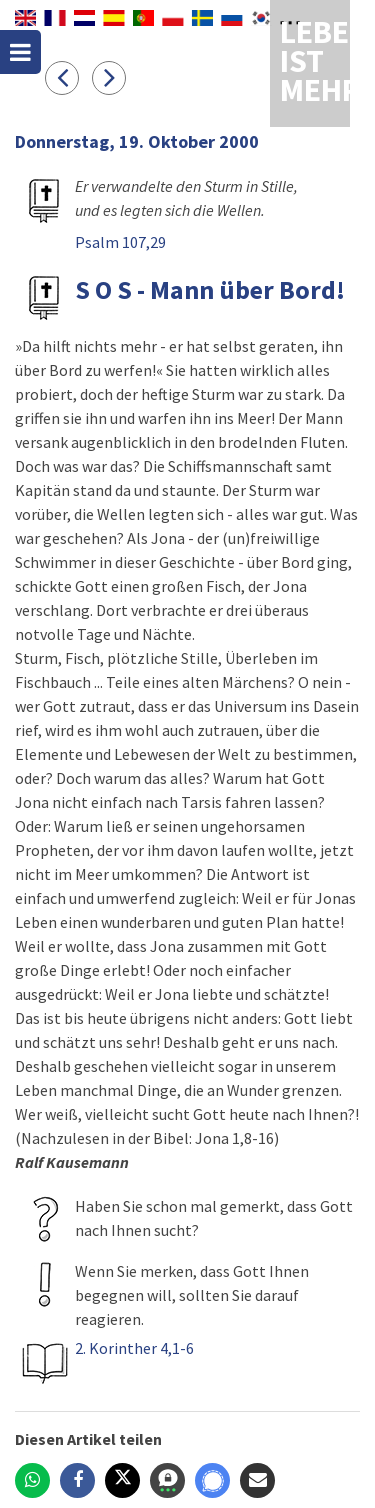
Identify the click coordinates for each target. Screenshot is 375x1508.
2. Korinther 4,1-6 (134, 1348)
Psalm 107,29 (120, 242)
